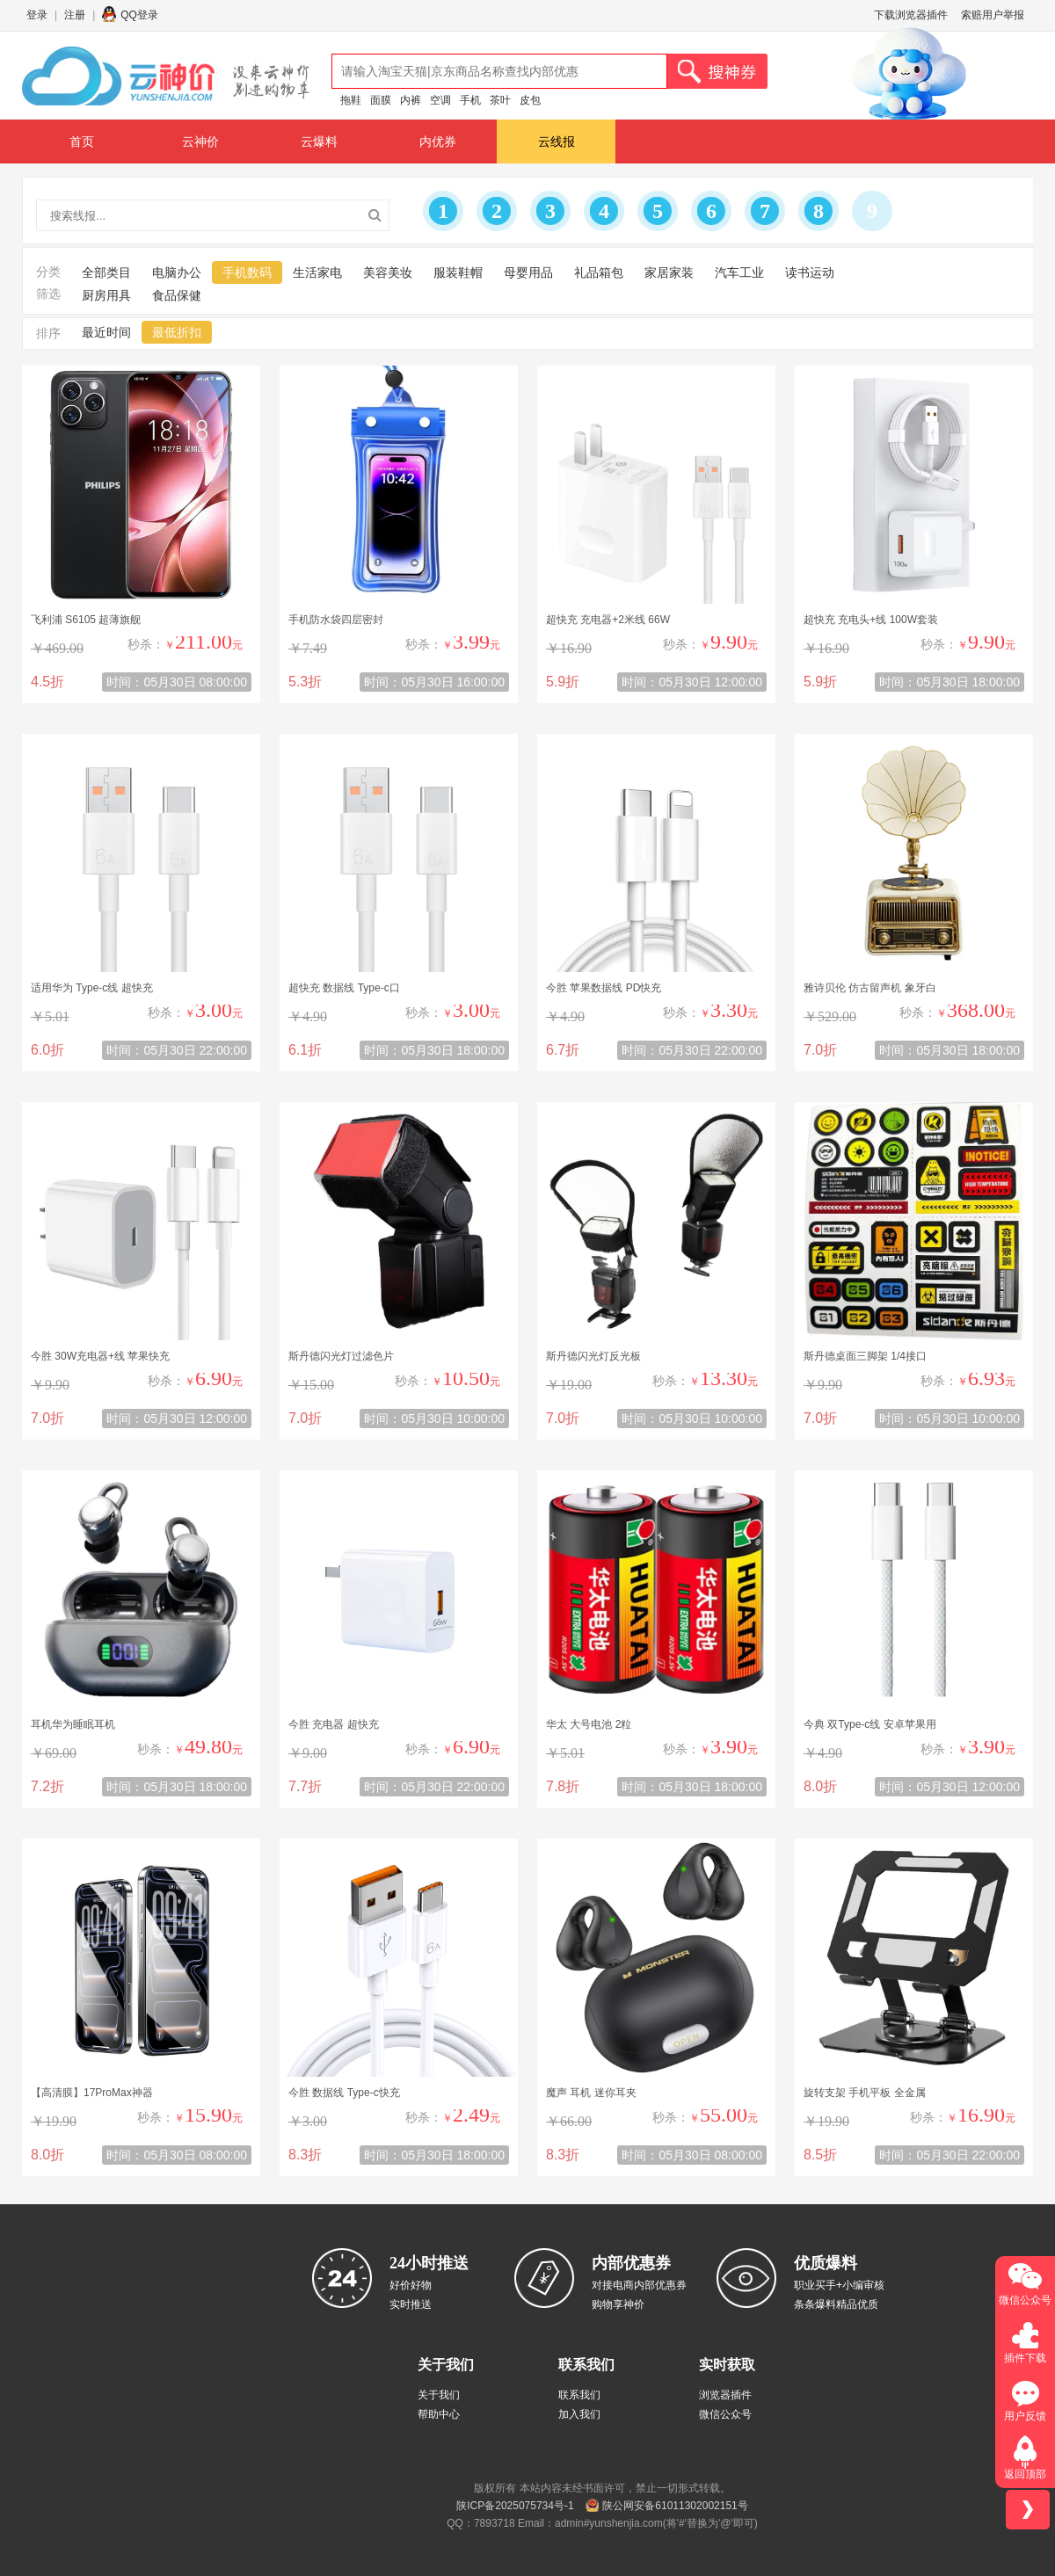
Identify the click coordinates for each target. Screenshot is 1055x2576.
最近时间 (106, 332)
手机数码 (247, 272)
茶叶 (500, 100)
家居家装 (669, 272)
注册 (74, 15)
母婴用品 (528, 272)
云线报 (556, 141)
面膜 (380, 100)
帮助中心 (439, 2414)
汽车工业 (739, 272)
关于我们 (439, 2395)
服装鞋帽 (458, 272)
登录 (36, 15)
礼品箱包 (598, 272)
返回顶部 (1025, 2474)
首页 (81, 141)
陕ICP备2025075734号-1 (514, 2506)
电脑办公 (176, 272)
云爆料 (319, 141)
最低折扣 (176, 332)
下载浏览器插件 (911, 15)
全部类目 (106, 272)
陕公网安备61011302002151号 (674, 2506)
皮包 (530, 100)
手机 (470, 100)
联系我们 (579, 2395)
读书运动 (809, 272)
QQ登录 (139, 15)
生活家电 (317, 272)
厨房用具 (106, 295)
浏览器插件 (725, 2395)
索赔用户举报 (992, 15)
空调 (440, 100)
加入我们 (579, 2414)
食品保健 (176, 295)
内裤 (410, 100)
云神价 (200, 141)
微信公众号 (725, 2414)
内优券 (437, 141)
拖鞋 (350, 100)
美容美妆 (387, 272)
